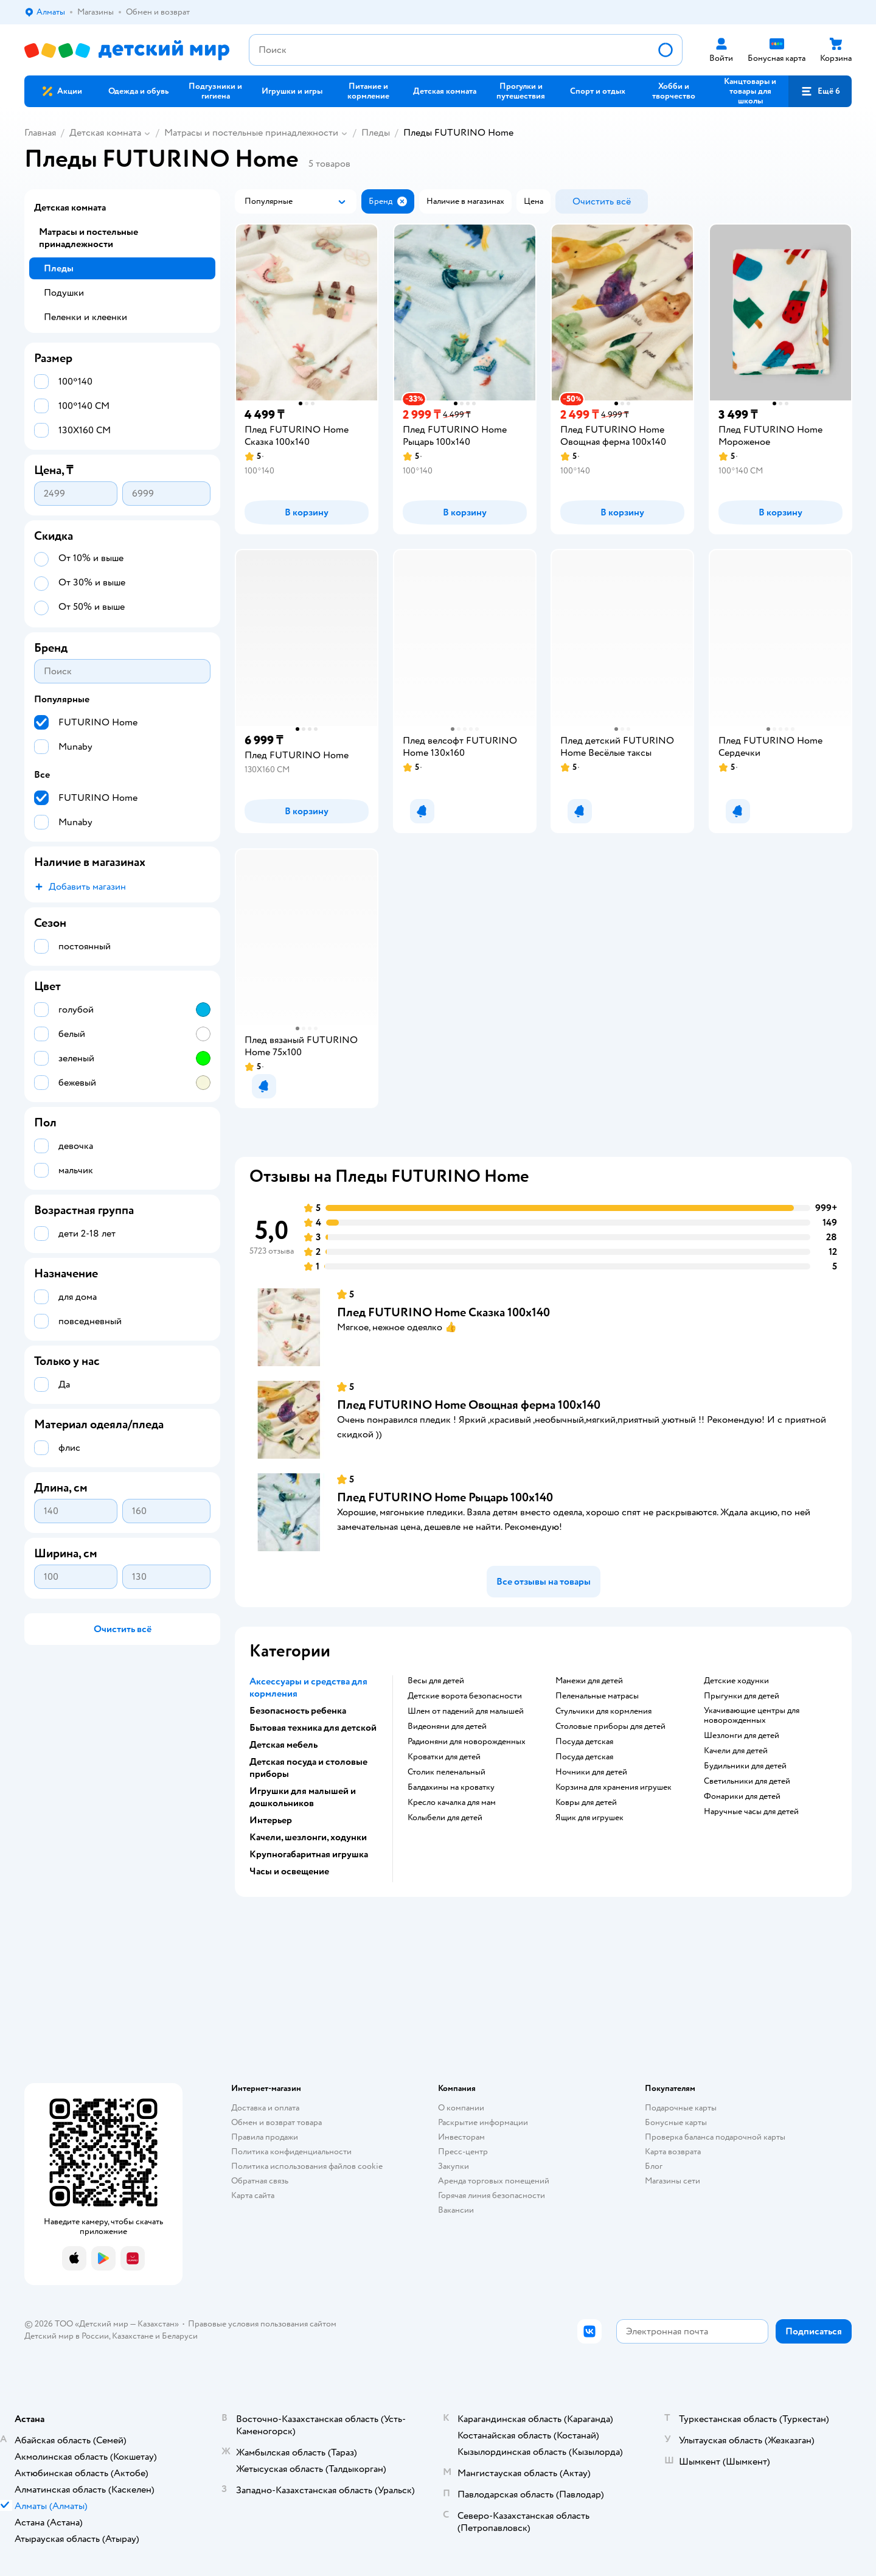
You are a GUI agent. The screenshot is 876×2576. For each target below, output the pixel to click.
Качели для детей (736, 1751)
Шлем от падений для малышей (466, 1711)
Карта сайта (252, 2195)
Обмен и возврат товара (276, 2122)
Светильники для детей (747, 1781)
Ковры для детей (586, 1802)
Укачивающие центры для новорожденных (751, 1715)
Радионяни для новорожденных (467, 1742)
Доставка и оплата (265, 2108)
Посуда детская (584, 1742)
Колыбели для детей (445, 1818)
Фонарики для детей (742, 1796)
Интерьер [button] (270, 1820)
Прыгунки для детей (741, 1696)
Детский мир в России (66, 2336)
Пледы (375, 133)
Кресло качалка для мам (452, 1802)
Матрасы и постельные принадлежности (251, 133)
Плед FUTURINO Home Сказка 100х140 (443, 1312)
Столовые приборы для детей (610, 1726)
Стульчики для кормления (603, 1711)
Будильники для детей (745, 1766)
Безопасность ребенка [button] (297, 1711)
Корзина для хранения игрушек (613, 1787)
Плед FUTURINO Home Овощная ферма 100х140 (468, 1404)
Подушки (64, 293)
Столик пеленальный (446, 1772)
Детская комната (105, 133)
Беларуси (180, 2336)
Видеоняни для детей (447, 1726)
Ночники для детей (591, 1772)
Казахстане (132, 2336)
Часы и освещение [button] (289, 1871)
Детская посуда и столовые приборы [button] (308, 1768)
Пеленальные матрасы (597, 1696)
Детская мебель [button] (283, 1745)
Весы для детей (436, 1681)
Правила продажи (264, 2137)
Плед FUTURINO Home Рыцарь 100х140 (445, 1497)
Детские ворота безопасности (465, 1696)
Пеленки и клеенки (85, 317)
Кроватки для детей (444, 1757)
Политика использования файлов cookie (307, 2166)
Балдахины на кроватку (451, 1787)
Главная (40, 133)
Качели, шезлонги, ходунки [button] (308, 1837)
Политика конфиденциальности (291, 2151)
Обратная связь (259, 2181)
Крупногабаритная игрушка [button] (308, 1854)
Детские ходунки (736, 1681)
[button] (820, 91)
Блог (653, 2166)
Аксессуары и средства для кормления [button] (308, 1687)
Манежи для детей (589, 1681)
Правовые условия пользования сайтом (262, 2324)
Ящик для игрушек (589, 1818)
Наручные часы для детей (751, 1812)
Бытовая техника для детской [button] (313, 1728)
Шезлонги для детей (741, 1735)
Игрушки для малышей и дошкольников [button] (302, 1797)
